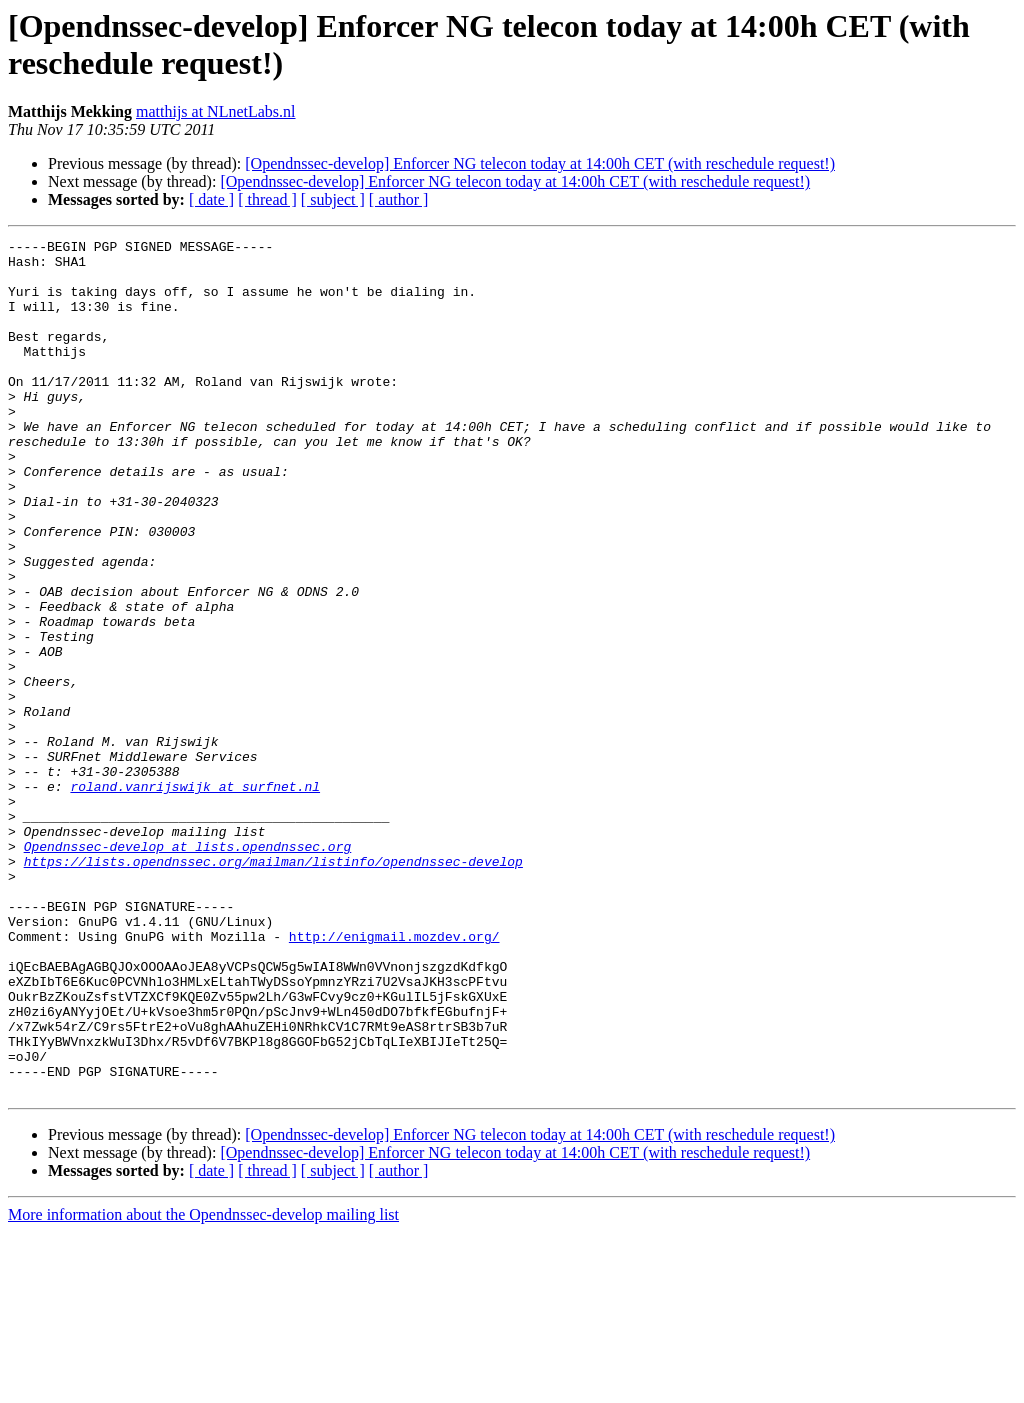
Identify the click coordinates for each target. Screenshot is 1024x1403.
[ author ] (399, 199)
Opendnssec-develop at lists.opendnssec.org (188, 969)
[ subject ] (333, 199)
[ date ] (211, 199)
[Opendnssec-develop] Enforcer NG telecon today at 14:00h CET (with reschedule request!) (540, 163)
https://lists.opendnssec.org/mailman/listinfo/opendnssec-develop (273, 987)
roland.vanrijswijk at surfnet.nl (195, 897)
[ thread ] (267, 199)
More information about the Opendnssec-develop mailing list (203, 1385)
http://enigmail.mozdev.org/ (394, 1077)
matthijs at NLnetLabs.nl (216, 111)
